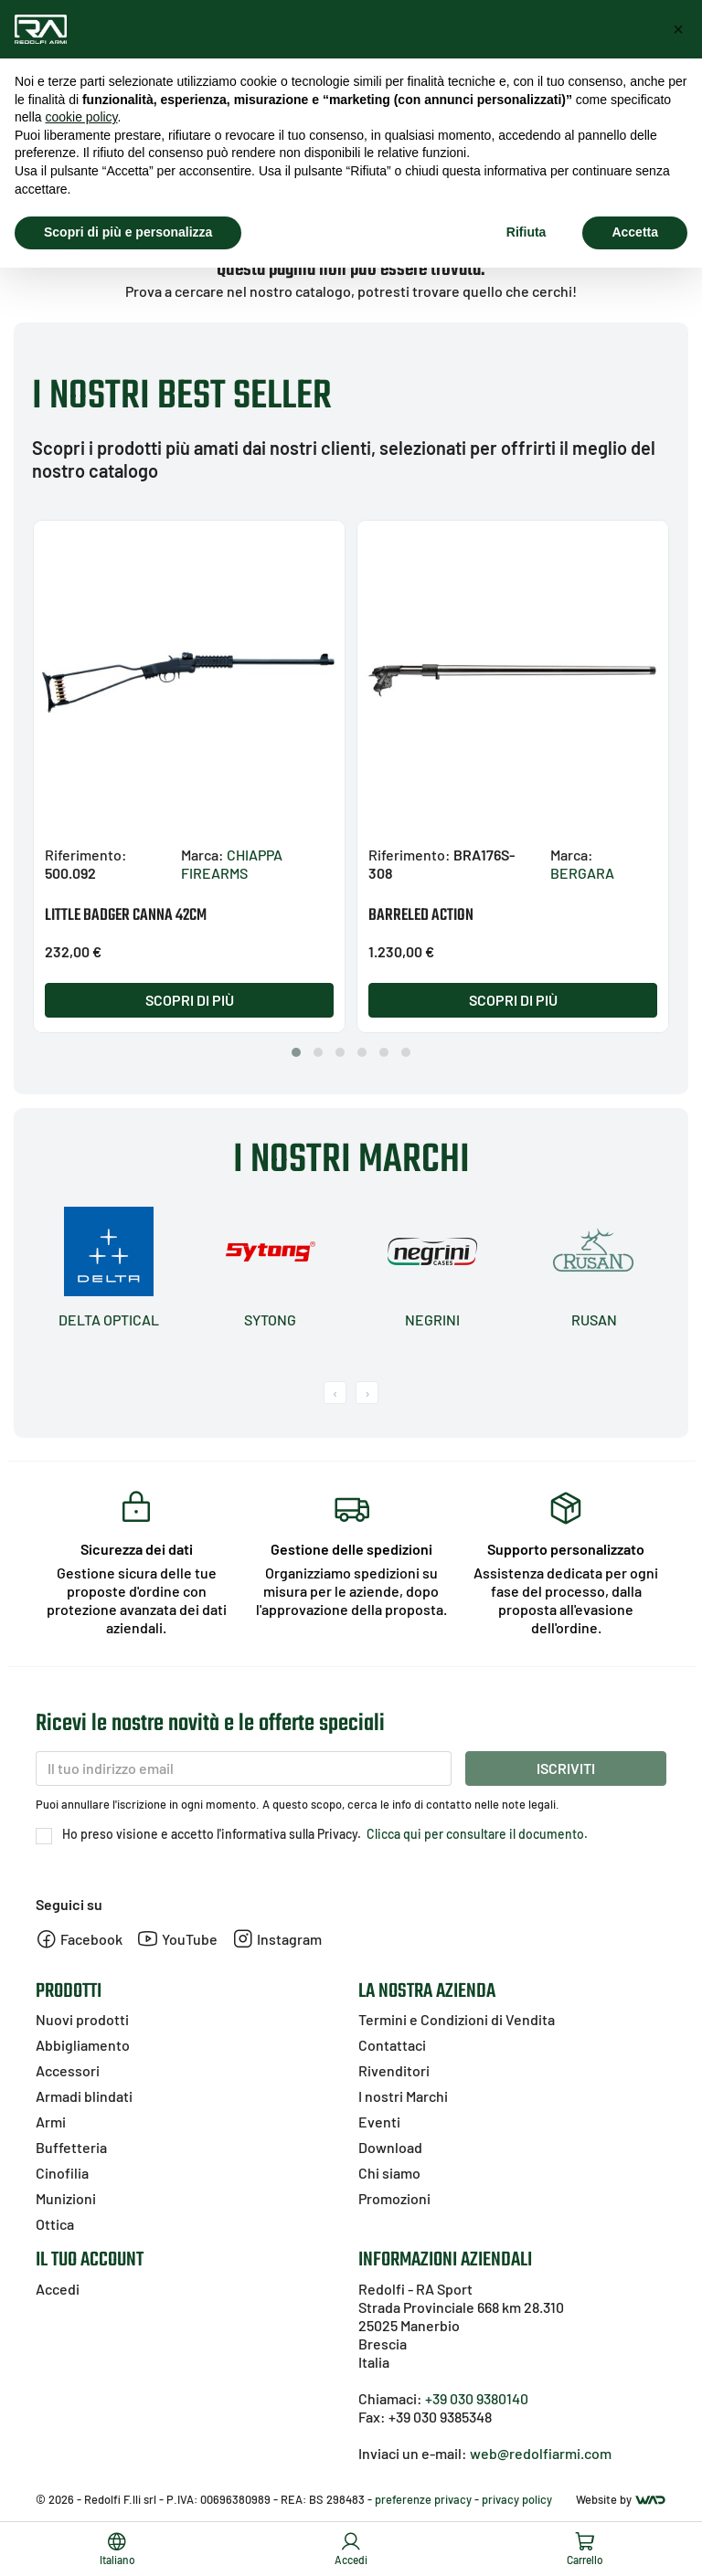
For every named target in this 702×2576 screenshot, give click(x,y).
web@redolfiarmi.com (541, 2453)
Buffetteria (71, 2147)
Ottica (55, 2224)
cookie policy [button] (81, 117)
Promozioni (394, 2198)
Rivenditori (394, 2070)
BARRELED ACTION (420, 916)
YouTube (177, 1939)
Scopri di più (189, 999)
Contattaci (392, 2044)
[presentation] (335, 1392)
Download (390, 2147)
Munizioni (66, 2198)
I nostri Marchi (403, 2096)
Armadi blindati (84, 2096)
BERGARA (582, 873)
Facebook (79, 1939)
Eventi (379, 2121)
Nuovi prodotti (82, 2019)
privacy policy (517, 2499)
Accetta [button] (635, 232)
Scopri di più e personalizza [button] (128, 232)
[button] (296, 1052)
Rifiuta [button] (526, 232)
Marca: (202, 854)
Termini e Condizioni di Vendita (456, 2019)
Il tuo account (90, 2259)
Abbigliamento (83, 2044)
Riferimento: (86, 854)
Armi (51, 2121)
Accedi (58, 2288)
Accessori (68, 2070)
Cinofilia (62, 2172)
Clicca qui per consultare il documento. (476, 1834)
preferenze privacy (423, 2499)
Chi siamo (389, 2172)
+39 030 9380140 (476, 2398)
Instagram (277, 1939)
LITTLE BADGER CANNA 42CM (126, 916)
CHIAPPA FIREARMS (231, 864)
